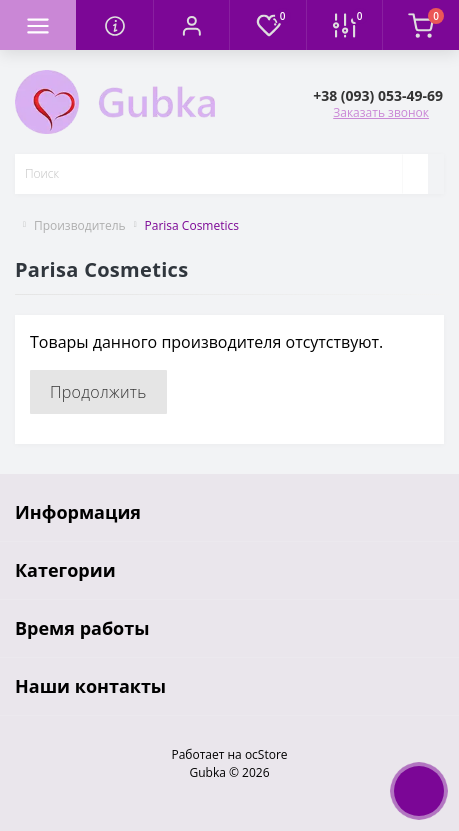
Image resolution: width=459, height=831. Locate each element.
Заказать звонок (381, 112)
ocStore (266, 754)
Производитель (80, 225)
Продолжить (98, 392)
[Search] (415, 174)
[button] (191, 25)
